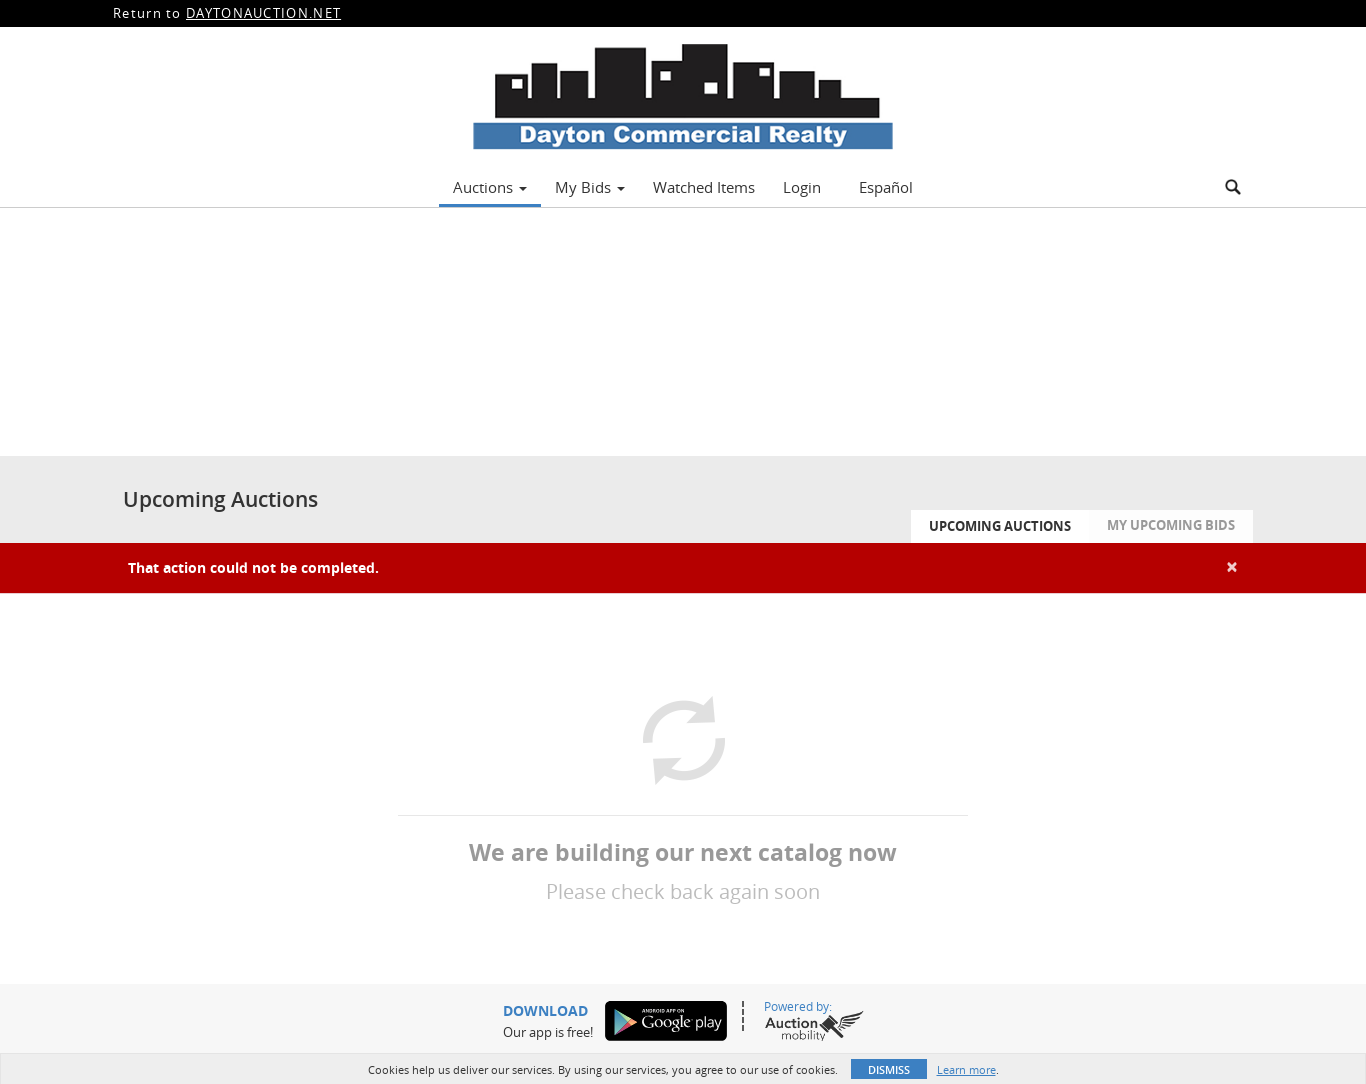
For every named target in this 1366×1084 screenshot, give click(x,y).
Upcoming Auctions (1000, 526)
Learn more (966, 1069)
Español (886, 187)
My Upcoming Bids (1171, 525)
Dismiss (889, 1069)
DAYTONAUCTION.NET (263, 13)
